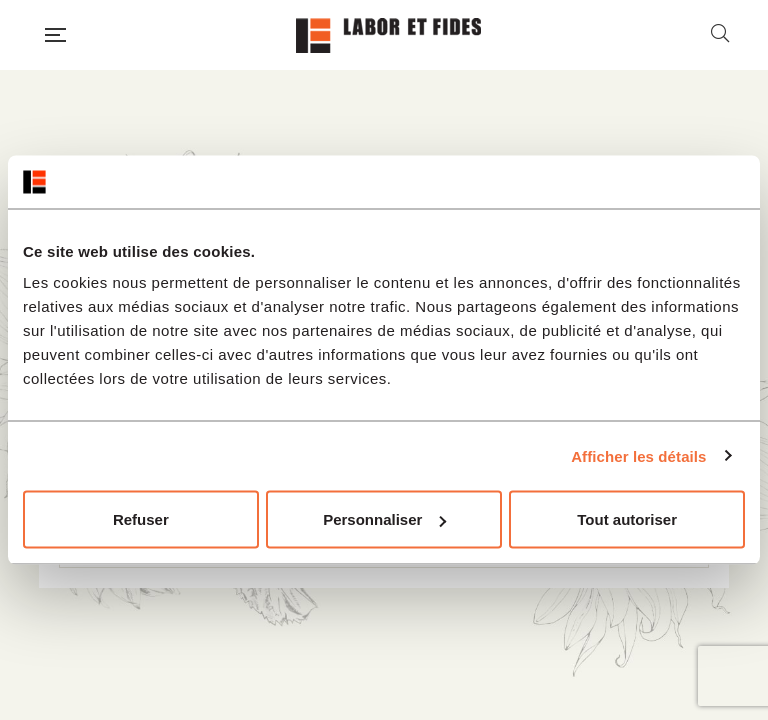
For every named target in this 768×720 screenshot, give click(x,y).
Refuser (141, 519)
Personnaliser (384, 519)
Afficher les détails (638, 455)
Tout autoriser (627, 519)
